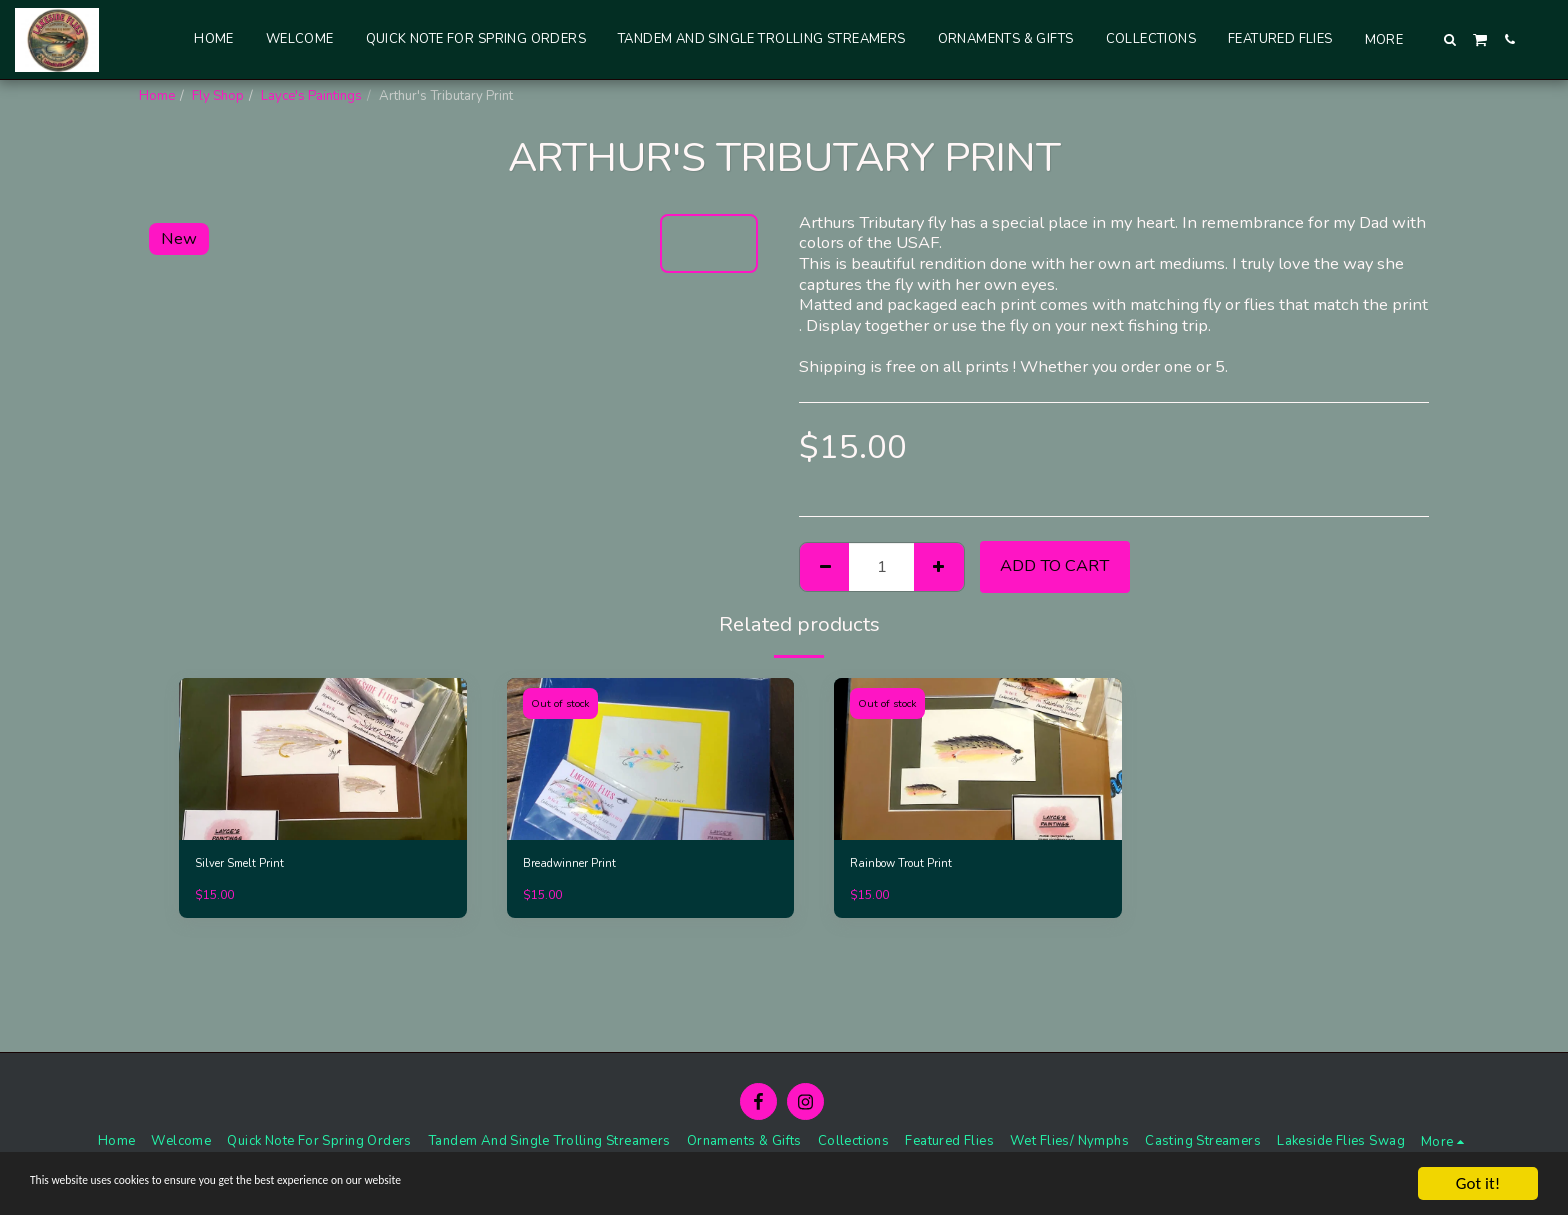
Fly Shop (218, 96)
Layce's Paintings (311, 96)
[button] (1450, 39)
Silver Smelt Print (245, 865)
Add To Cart (1054, 565)
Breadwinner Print (576, 865)
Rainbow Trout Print (908, 865)
